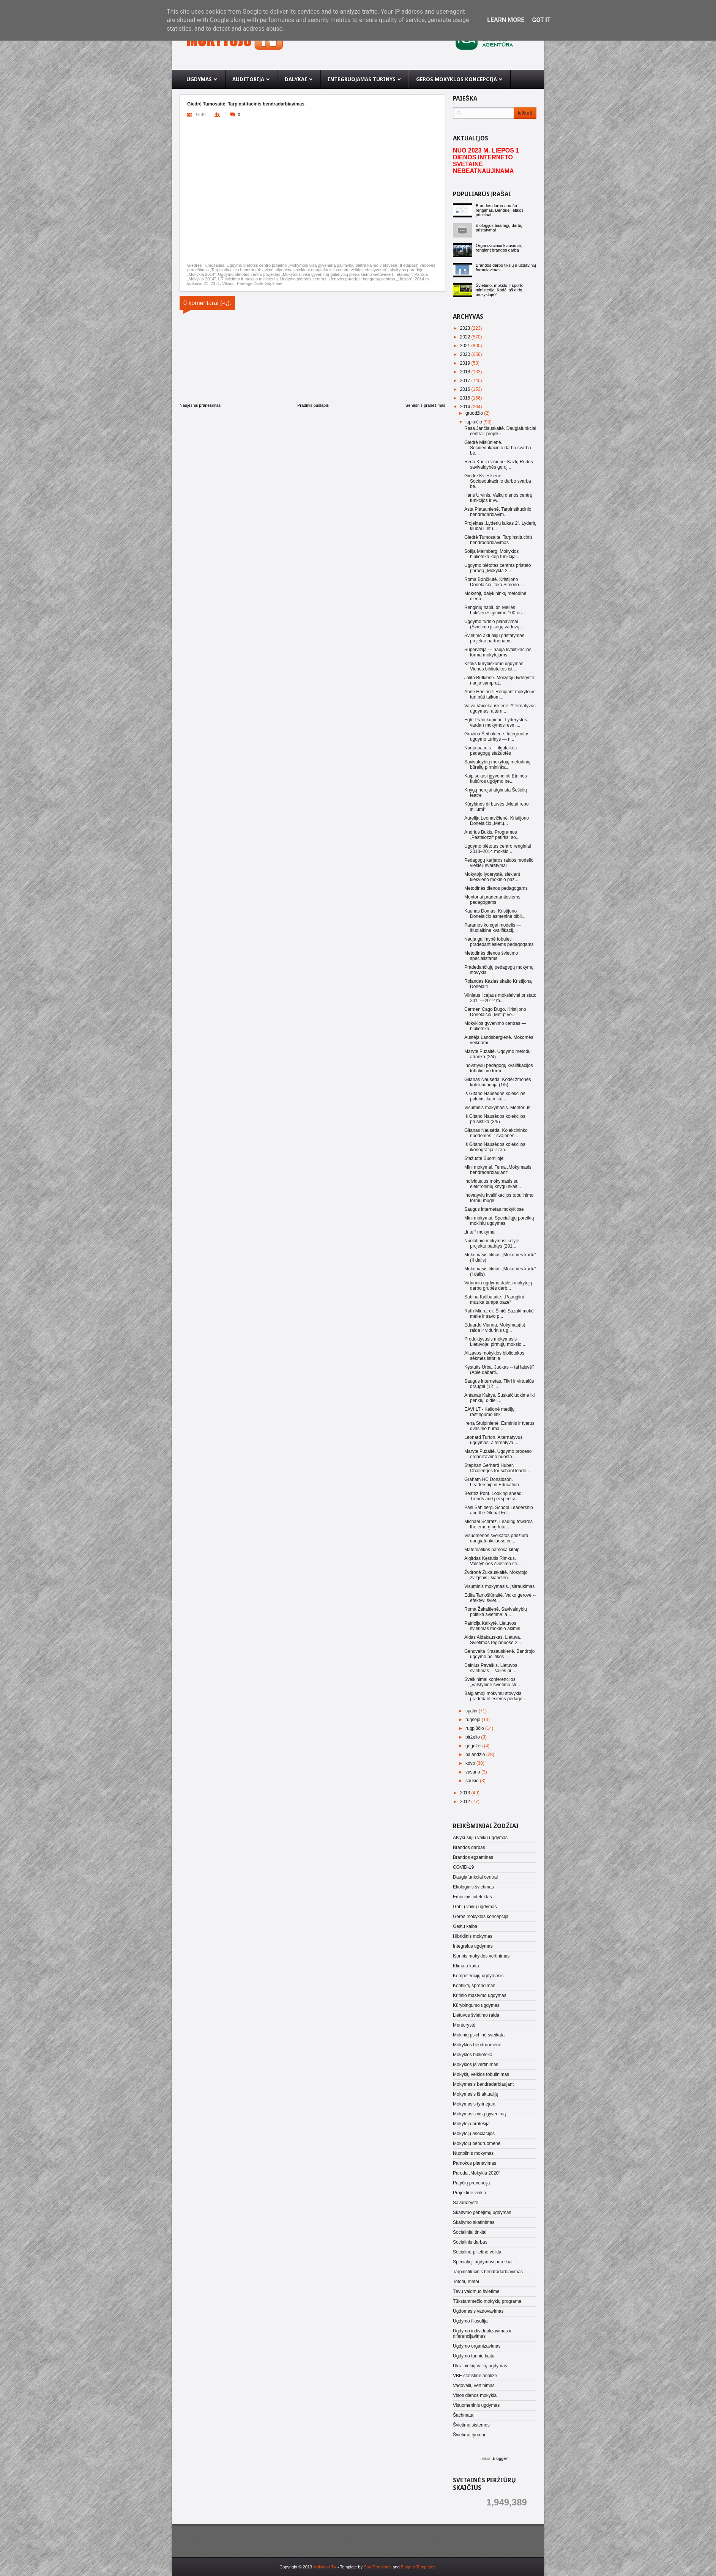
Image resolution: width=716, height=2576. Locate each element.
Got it (541, 20)
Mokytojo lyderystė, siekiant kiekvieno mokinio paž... (492, 877)
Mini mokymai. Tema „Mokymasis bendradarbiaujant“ (497, 1169)
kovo (470, 1763)
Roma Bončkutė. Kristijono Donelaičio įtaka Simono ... (494, 582)
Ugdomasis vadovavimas (478, 2311)
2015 (466, 398)
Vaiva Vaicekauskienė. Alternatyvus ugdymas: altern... (500, 708)
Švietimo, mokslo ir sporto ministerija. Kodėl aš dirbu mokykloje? (500, 290)
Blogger (500, 2458)
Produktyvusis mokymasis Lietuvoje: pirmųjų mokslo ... (495, 1341)
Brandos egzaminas (473, 1857)
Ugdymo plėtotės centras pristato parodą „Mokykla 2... (497, 568)
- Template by (363, 2567)
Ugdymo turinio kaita (473, 2356)
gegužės (474, 1745)
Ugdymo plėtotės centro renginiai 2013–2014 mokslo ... (497, 848)
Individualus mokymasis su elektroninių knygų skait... (492, 1184)
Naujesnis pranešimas (200, 405)
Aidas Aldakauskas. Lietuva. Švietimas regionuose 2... (492, 1640)
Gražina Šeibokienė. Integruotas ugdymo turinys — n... (496, 736)
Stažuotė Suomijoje (483, 1158)
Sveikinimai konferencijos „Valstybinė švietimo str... (492, 1682)
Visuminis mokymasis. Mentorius (497, 1107)
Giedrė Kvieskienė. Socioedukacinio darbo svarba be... (497, 481)
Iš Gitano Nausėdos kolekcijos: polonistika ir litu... (495, 1096)
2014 (466, 406)
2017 (466, 380)
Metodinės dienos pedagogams (496, 888)
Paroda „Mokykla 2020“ (476, 2173)
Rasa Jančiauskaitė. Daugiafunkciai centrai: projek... (500, 431)
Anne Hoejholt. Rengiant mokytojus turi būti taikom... (499, 694)
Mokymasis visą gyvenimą (479, 2114)
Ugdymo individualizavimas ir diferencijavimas (482, 2333)
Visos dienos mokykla (475, 2395)
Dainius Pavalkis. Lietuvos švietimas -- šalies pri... (490, 1668)
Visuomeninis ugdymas (476, 2405)
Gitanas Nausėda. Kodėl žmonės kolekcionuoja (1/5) (497, 1082)
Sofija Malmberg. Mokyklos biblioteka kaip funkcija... (491, 554)
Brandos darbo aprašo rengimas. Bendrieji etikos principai (500, 210)
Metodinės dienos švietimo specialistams (491, 955)
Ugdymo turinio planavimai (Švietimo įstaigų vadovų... (493, 624)
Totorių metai (466, 2281)
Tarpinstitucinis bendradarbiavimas (488, 2271)
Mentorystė (464, 2025)
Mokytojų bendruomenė (476, 2143)
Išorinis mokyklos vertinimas (481, 1956)
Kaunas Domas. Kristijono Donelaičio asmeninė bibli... (494, 913)
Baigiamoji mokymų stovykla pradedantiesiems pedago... (495, 1696)
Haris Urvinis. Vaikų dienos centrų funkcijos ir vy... (498, 498)
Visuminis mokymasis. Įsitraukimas (499, 1586)
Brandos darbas (469, 1847)
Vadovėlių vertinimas (474, 2385)
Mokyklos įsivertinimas (475, 2064)
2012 (466, 1801)
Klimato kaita (466, 1966)
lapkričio (474, 422)
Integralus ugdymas (473, 1946)
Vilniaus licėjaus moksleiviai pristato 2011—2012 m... (500, 998)
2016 (466, 389)
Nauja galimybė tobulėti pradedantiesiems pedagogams (498, 941)
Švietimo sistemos (471, 2425)
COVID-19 (463, 1867)
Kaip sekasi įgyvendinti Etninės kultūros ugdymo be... (495, 778)
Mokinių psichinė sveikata (479, 2035)
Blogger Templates (418, 2567)
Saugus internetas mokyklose (494, 1209)
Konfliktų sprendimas (474, 1985)
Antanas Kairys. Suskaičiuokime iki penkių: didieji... (499, 1398)
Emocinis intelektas (472, 1896)
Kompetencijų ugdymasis (478, 1975)
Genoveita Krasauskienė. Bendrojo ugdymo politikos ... (499, 1654)
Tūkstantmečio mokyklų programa (487, 2301)
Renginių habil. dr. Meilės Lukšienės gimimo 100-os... (494, 610)
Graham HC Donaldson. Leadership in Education (491, 1482)
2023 (466, 328)
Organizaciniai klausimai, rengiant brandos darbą (499, 247)
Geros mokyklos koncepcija (480, 1916)
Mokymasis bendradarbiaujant (483, 2084)
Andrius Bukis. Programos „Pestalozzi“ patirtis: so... (492, 834)
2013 (466, 1792)
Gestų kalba (465, 1926)
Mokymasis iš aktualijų (475, 2094)
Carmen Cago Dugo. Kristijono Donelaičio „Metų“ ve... (495, 1012)
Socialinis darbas (470, 2242)
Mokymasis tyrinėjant (474, 2104)
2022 (466, 337)
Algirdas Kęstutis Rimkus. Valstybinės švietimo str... (492, 1561)
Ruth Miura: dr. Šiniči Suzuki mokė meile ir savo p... (499, 1313)
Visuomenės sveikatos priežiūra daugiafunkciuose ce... (496, 1538)
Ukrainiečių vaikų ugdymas (480, 2365)
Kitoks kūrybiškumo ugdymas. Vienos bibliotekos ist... (494, 666)
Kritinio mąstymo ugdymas (479, 1995)
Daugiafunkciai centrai (475, 1877)
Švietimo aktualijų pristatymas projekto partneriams (494, 638)
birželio (473, 1737)
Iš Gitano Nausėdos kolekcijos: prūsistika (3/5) (495, 1119)
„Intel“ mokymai (479, 1232)
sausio (472, 1780)
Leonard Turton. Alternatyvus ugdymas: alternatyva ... (493, 1440)
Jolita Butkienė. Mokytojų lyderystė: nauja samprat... (499, 680)
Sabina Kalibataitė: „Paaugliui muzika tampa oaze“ (494, 1299)
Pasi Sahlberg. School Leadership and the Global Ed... (498, 1510)
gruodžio (474, 413)
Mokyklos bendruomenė (477, 2044)
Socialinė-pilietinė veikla (477, 2252)
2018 (466, 372)
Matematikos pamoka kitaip (491, 1549)
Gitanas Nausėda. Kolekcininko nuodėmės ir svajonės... (496, 1133)
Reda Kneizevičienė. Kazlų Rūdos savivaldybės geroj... (498, 464)
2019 (466, 363)
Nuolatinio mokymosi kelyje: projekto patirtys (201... (492, 1243)
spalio (472, 1711)
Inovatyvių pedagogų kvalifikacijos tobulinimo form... (498, 1068)
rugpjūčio (475, 1728)
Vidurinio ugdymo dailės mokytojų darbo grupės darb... (498, 1285)
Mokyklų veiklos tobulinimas (481, 2074)
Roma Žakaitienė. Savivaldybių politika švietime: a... (495, 1612)
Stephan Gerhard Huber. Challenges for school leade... (497, 1468)
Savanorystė (465, 2202)
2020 (466, 354)
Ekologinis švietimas (473, 1887)
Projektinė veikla (469, 2192)
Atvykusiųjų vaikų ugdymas (480, 1837)
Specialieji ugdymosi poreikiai (483, 2261)
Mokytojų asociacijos (474, 2133)
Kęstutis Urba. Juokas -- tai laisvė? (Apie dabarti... (499, 1369)
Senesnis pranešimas (425, 405)
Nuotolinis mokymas (473, 2153)
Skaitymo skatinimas (473, 2222)
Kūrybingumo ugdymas (476, 2005)
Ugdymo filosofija (470, 2321)
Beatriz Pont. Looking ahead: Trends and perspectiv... (493, 1496)
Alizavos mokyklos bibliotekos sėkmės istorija (494, 1355)
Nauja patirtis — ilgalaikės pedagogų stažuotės (490, 750)
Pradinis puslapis (313, 405)
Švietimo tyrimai (469, 2435)
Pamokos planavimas (474, 2163)
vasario (473, 1772)
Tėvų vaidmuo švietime (476, 2291)
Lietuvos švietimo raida (476, 2015)
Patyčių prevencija (471, 2183)
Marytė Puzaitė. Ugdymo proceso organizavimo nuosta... (497, 1454)
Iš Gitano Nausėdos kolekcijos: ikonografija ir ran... (495, 1147)
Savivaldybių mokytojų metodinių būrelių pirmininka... (497, 764)
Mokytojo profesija (471, 2123)
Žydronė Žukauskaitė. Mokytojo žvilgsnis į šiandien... (496, 1575)
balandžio (475, 1754)
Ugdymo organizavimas (476, 2346)
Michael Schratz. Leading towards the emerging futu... (498, 1524)
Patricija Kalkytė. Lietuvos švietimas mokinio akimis (492, 1626)
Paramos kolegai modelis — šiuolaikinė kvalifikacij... (492, 927)
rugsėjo (473, 1719)
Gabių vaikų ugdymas (475, 1906)
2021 (466, 345)
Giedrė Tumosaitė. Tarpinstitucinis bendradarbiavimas (498, 540)
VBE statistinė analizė (475, 2375)
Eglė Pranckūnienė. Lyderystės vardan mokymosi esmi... (495, 722)
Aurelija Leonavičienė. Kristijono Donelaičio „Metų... (496, 820)
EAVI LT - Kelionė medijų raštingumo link (489, 1412)
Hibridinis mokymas (472, 1936)
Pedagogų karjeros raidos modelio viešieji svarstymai (498, 863)
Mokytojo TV (324, 2567)
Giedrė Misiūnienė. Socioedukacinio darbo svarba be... (497, 448)
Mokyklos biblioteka (472, 2054)
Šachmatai (464, 2415)
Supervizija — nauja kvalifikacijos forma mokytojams (497, 652)
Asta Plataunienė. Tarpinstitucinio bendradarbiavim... (497, 512)
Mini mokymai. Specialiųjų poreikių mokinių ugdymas (499, 1220)
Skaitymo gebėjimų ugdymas (482, 2212)
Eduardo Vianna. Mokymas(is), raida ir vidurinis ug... (495, 1327)
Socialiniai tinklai (469, 2232)
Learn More (505, 20)
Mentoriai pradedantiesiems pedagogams (492, 899)
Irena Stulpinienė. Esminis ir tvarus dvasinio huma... (499, 1426)
